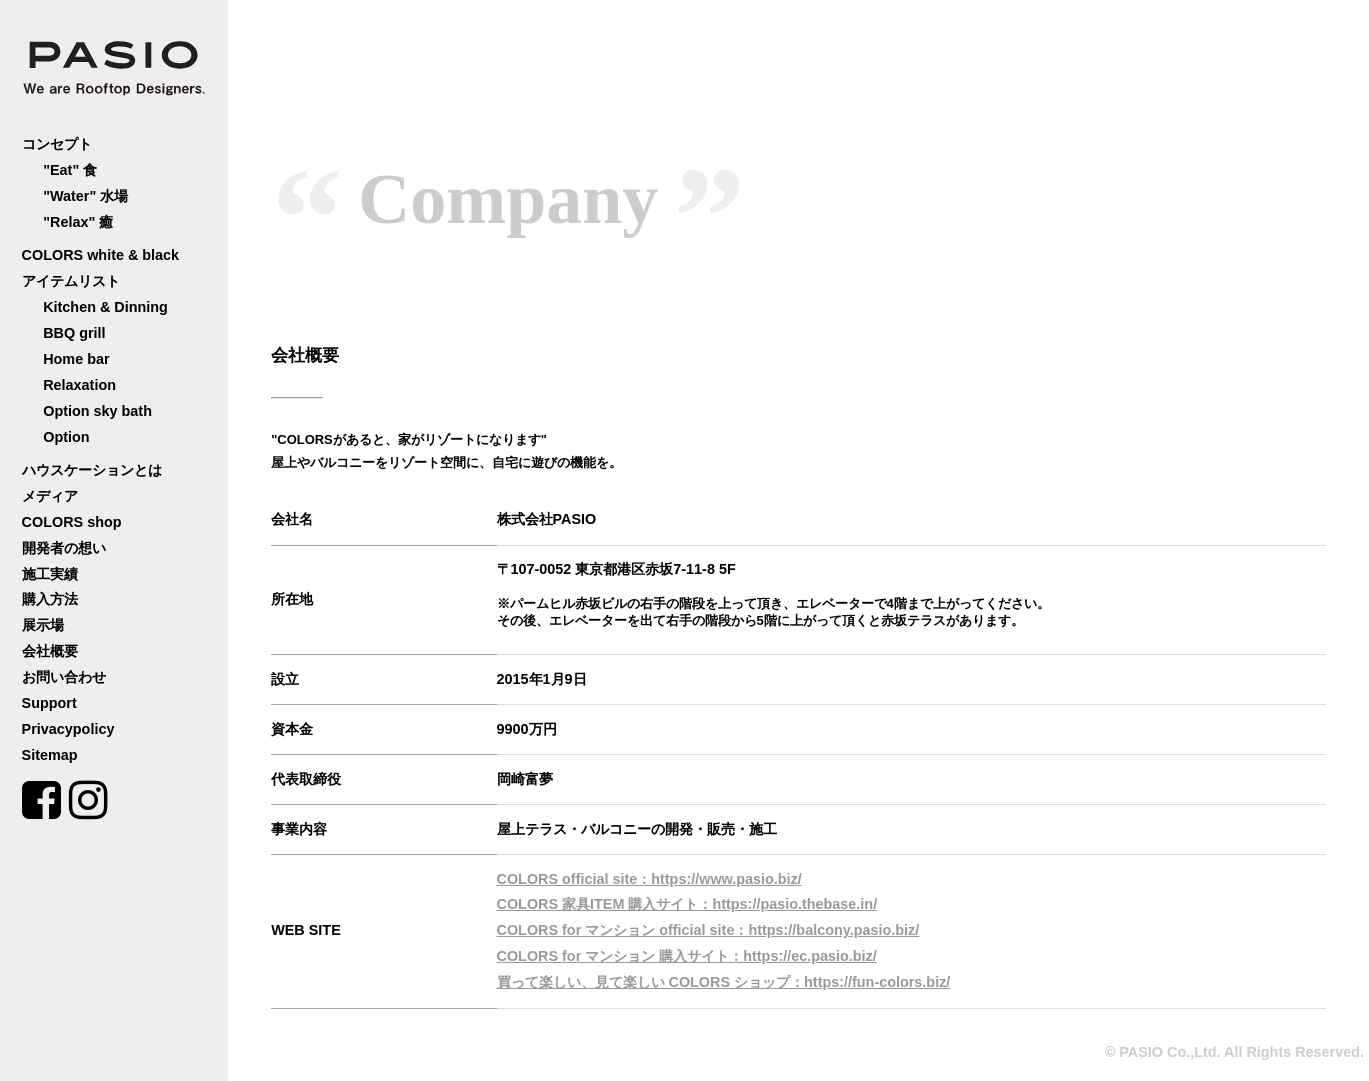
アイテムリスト (71, 281)
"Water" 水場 (85, 196)
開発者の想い (64, 548)
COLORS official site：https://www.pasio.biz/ (649, 879)
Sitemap (50, 755)
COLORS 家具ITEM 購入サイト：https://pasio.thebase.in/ (687, 904)
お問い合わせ (64, 677)
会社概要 (50, 651)
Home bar (76, 359)
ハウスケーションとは (92, 470)
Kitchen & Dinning (105, 307)
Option (66, 437)
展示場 (43, 625)
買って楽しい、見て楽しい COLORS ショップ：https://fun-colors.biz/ (724, 982)
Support (49, 703)
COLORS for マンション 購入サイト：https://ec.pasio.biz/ (687, 956)
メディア (50, 496)
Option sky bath (97, 411)
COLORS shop (72, 522)
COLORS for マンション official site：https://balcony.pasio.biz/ (708, 930)
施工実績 (50, 574)
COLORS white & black (101, 255)
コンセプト (57, 144)
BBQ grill (74, 333)
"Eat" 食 (70, 170)
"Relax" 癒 (78, 222)
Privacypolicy (68, 729)
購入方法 (50, 599)
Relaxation (79, 385)
